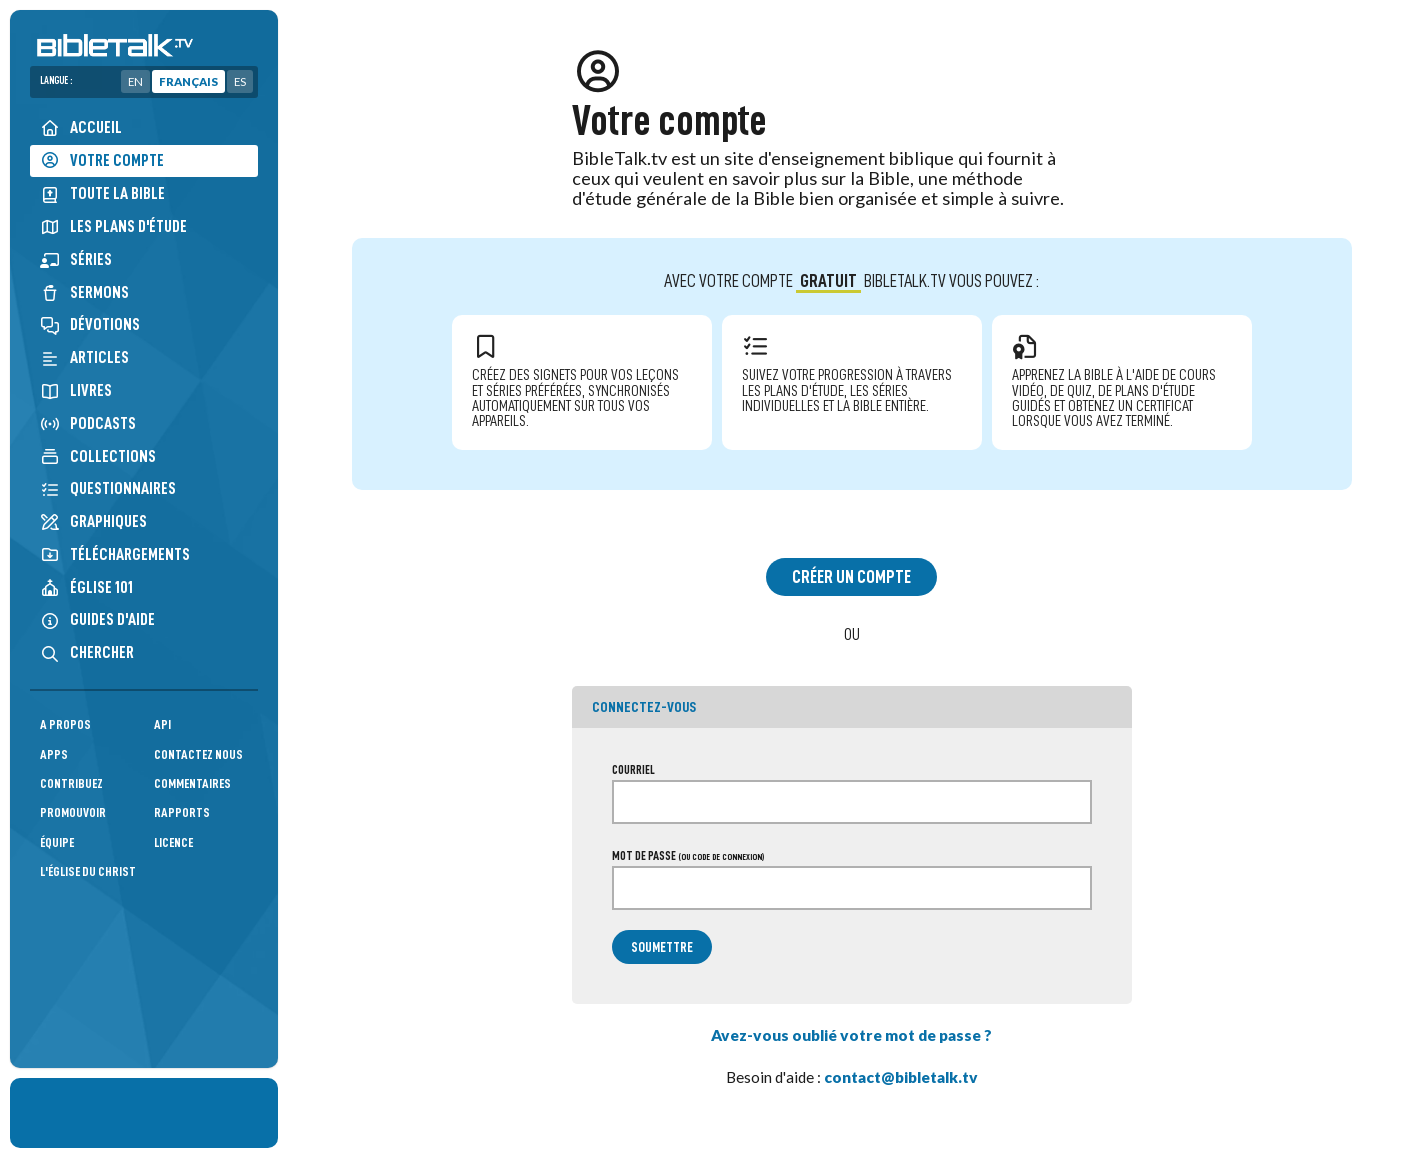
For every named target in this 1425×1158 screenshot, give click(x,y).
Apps (54, 754)
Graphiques (93, 521)
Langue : (56, 81)
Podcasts (88, 423)
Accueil (81, 127)
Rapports (182, 812)
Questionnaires (108, 488)
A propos (65, 724)
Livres (76, 390)
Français (188, 81)
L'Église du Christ (88, 871)
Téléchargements (115, 554)
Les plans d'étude (113, 226)
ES (240, 81)
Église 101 (86, 587)
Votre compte (102, 161)
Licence (173, 842)
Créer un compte (851, 577)
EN (135, 81)
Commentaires (192, 783)
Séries (76, 259)
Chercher (87, 652)
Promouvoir (73, 812)
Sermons (84, 292)
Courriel (633, 770)
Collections (98, 456)
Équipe (57, 842)
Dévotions (90, 324)
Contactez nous (198, 754)
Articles (84, 357)
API (162, 724)
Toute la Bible (102, 193)
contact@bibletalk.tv (901, 1077)
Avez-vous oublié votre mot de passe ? (851, 1035)
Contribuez (71, 783)
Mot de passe (688, 856)
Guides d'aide (97, 619)
